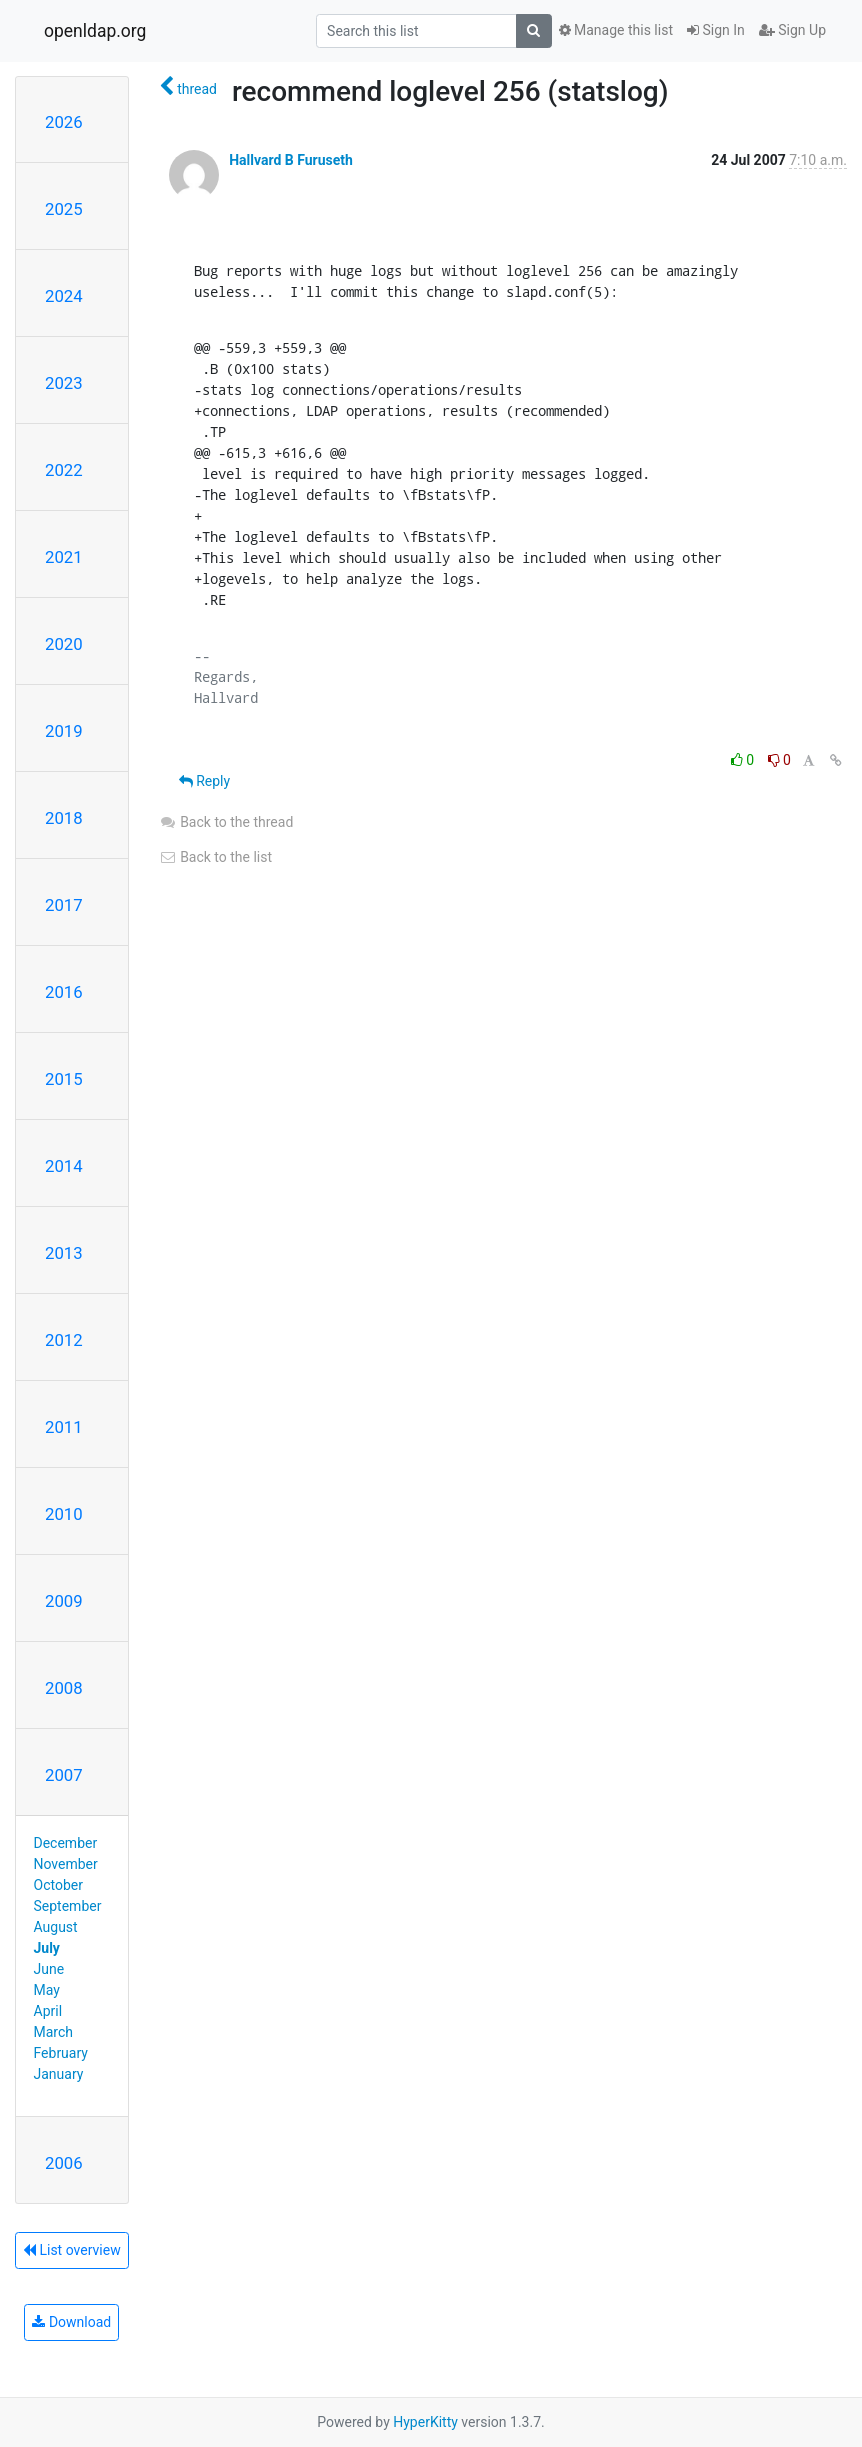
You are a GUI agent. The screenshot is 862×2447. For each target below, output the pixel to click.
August (56, 1927)
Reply (204, 781)
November (66, 1864)
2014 (64, 1166)
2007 (64, 1775)
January (59, 2074)
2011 (64, 1427)
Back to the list (215, 857)
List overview (72, 2250)
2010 (64, 1514)
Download (71, 2322)
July (47, 1948)
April (48, 2011)
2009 (64, 1601)
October (58, 1885)
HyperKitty (425, 2422)
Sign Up (792, 30)
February (61, 2053)
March (54, 2032)
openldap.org (95, 31)
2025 (64, 209)
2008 (64, 1688)
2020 (64, 644)
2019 (64, 731)
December (66, 1843)
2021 (64, 557)
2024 (64, 296)
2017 (64, 905)
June (49, 1969)
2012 (64, 1340)
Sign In (716, 30)
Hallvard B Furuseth (291, 160)
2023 (64, 383)
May (47, 1990)
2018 (64, 818)
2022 (64, 470)
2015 (64, 1079)
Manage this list (616, 30)
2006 (64, 2163)
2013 (64, 1253)
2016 (64, 992)
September (68, 1906)
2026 (64, 122)
